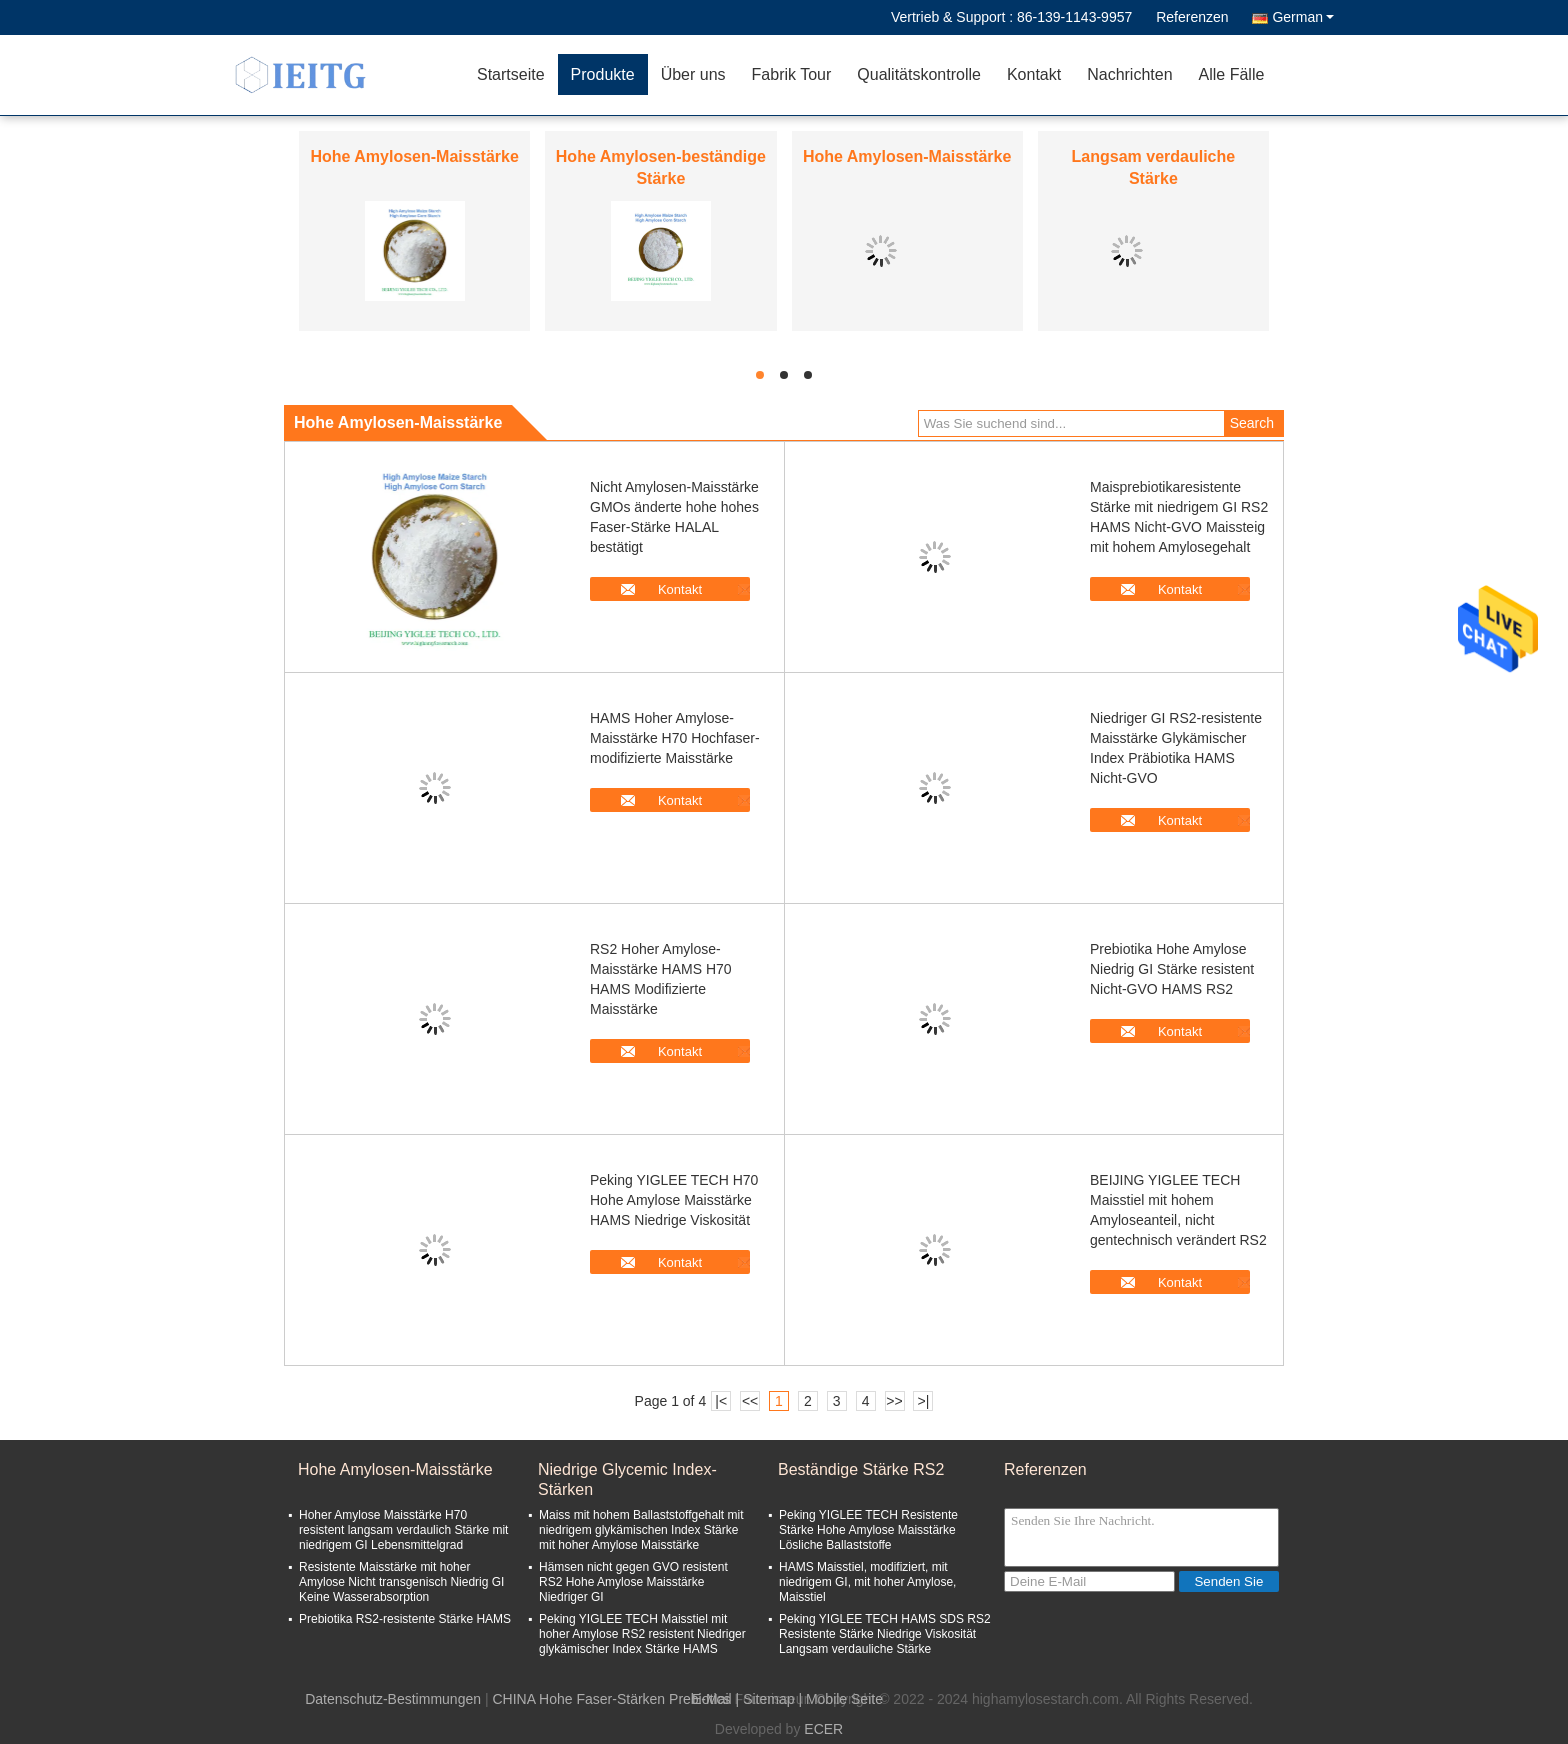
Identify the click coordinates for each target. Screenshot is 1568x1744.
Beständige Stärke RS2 (861, 1469)
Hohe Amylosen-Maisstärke (414, 156)
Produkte (603, 74)
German (1303, 17)
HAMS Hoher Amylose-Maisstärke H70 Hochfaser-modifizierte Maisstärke (675, 738)
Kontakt (1034, 74)
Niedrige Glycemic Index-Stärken (627, 1479)
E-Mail (712, 1699)
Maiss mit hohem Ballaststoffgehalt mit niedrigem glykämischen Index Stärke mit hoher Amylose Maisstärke (641, 1530)
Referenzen (1192, 17)
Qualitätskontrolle (919, 74)
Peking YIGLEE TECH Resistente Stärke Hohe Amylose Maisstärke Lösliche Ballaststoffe (868, 1530)
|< (721, 1401)
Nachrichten (1129, 74)
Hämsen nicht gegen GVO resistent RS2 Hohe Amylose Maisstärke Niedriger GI (633, 1582)
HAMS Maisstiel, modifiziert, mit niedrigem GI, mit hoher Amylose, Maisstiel (867, 1582)
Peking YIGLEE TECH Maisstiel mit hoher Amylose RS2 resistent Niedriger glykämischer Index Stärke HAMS (642, 1634)
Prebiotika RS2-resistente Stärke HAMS (405, 1619)
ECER (823, 1729)
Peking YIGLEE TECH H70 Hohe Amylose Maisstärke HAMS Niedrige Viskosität (674, 1200)
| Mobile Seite (840, 1699)
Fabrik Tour (792, 74)
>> (894, 1401)
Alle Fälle (1232, 74)
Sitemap (768, 1699)
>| (924, 1401)
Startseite (511, 74)
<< (750, 1401)
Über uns (693, 74)
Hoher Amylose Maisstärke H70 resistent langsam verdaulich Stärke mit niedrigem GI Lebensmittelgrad (403, 1530)
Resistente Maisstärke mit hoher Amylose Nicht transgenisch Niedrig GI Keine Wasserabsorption (401, 1582)
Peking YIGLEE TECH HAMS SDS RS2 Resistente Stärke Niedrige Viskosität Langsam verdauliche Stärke (885, 1634)
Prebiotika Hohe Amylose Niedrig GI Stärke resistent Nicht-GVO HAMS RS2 (1172, 969)
